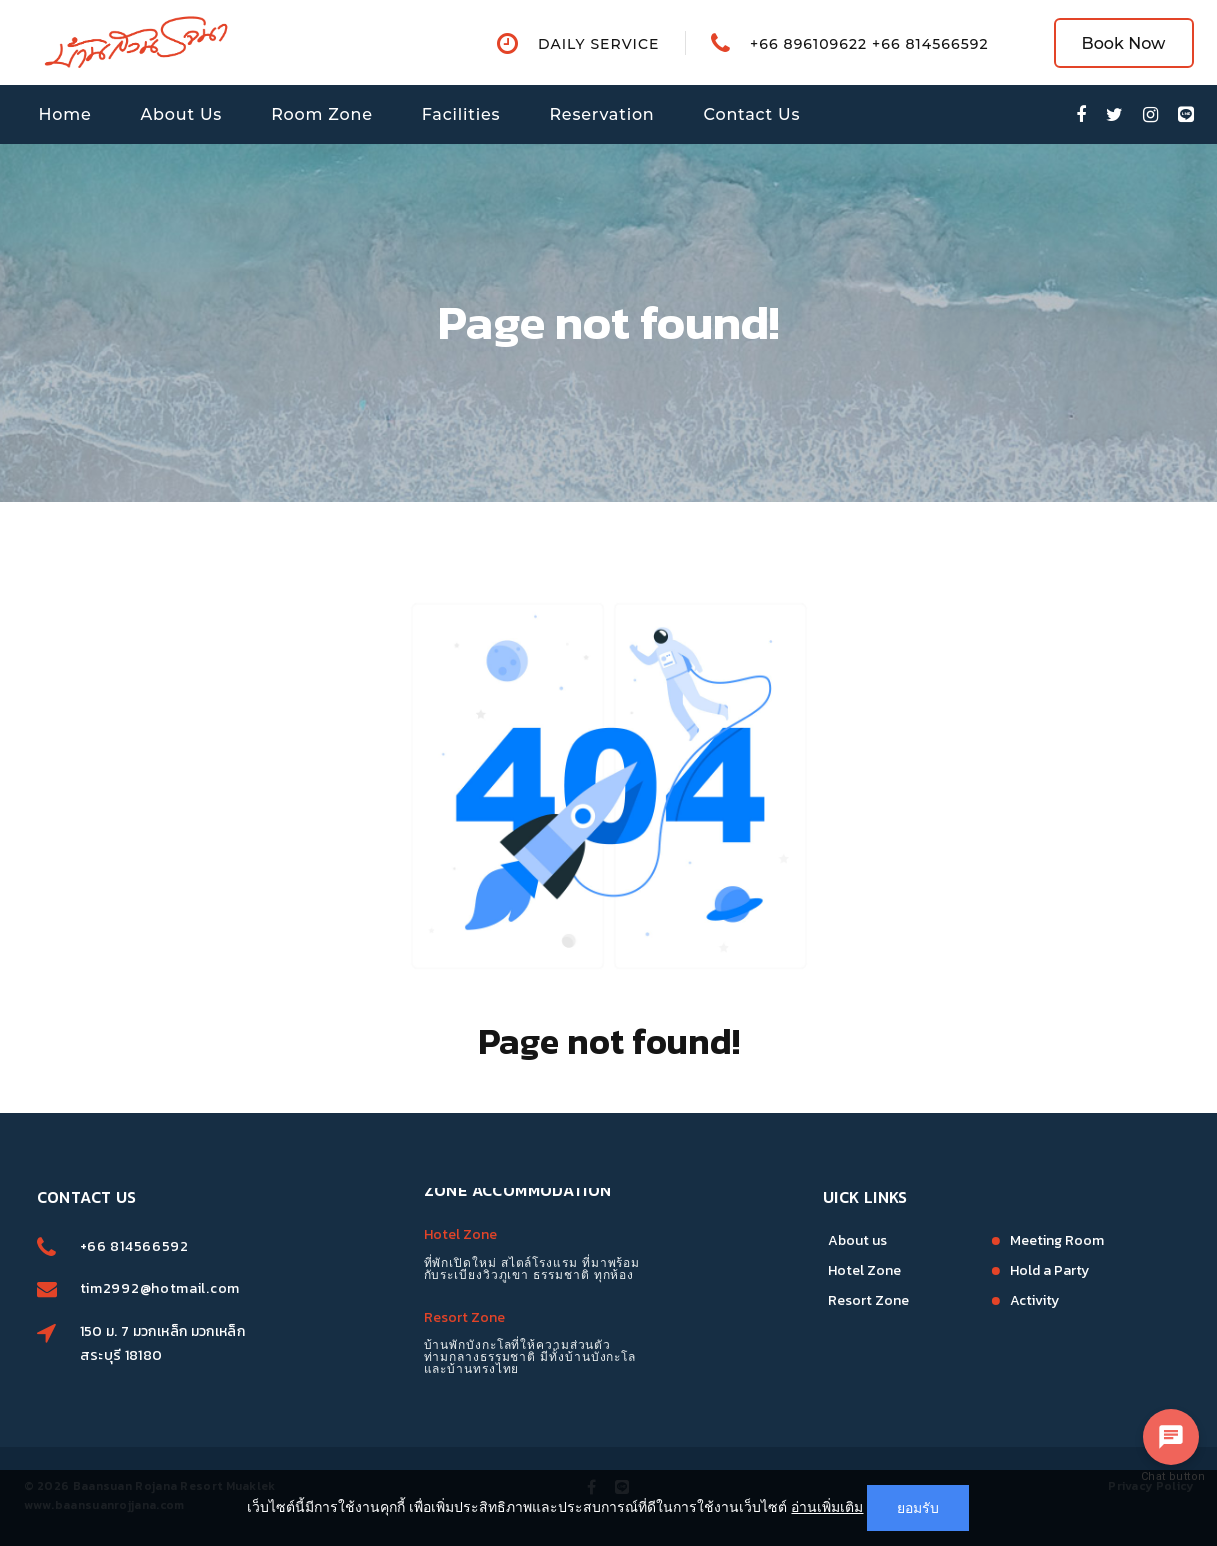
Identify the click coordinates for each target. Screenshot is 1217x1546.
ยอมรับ (918, 1507)
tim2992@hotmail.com (229, 1288)
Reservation (601, 114)
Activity (965, 1300)
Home (65, 114)
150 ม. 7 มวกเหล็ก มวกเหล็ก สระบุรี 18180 (231, 1343)
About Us (182, 114)
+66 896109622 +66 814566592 (869, 44)
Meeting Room (988, 1240)
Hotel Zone (460, 1198)
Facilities (461, 114)
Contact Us (752, 114)
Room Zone (322, 114)
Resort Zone (464, 1281)
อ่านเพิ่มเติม (827, 1506)
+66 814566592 (203, 1246)
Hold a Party (980, 1270)
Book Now (1124, 43)
